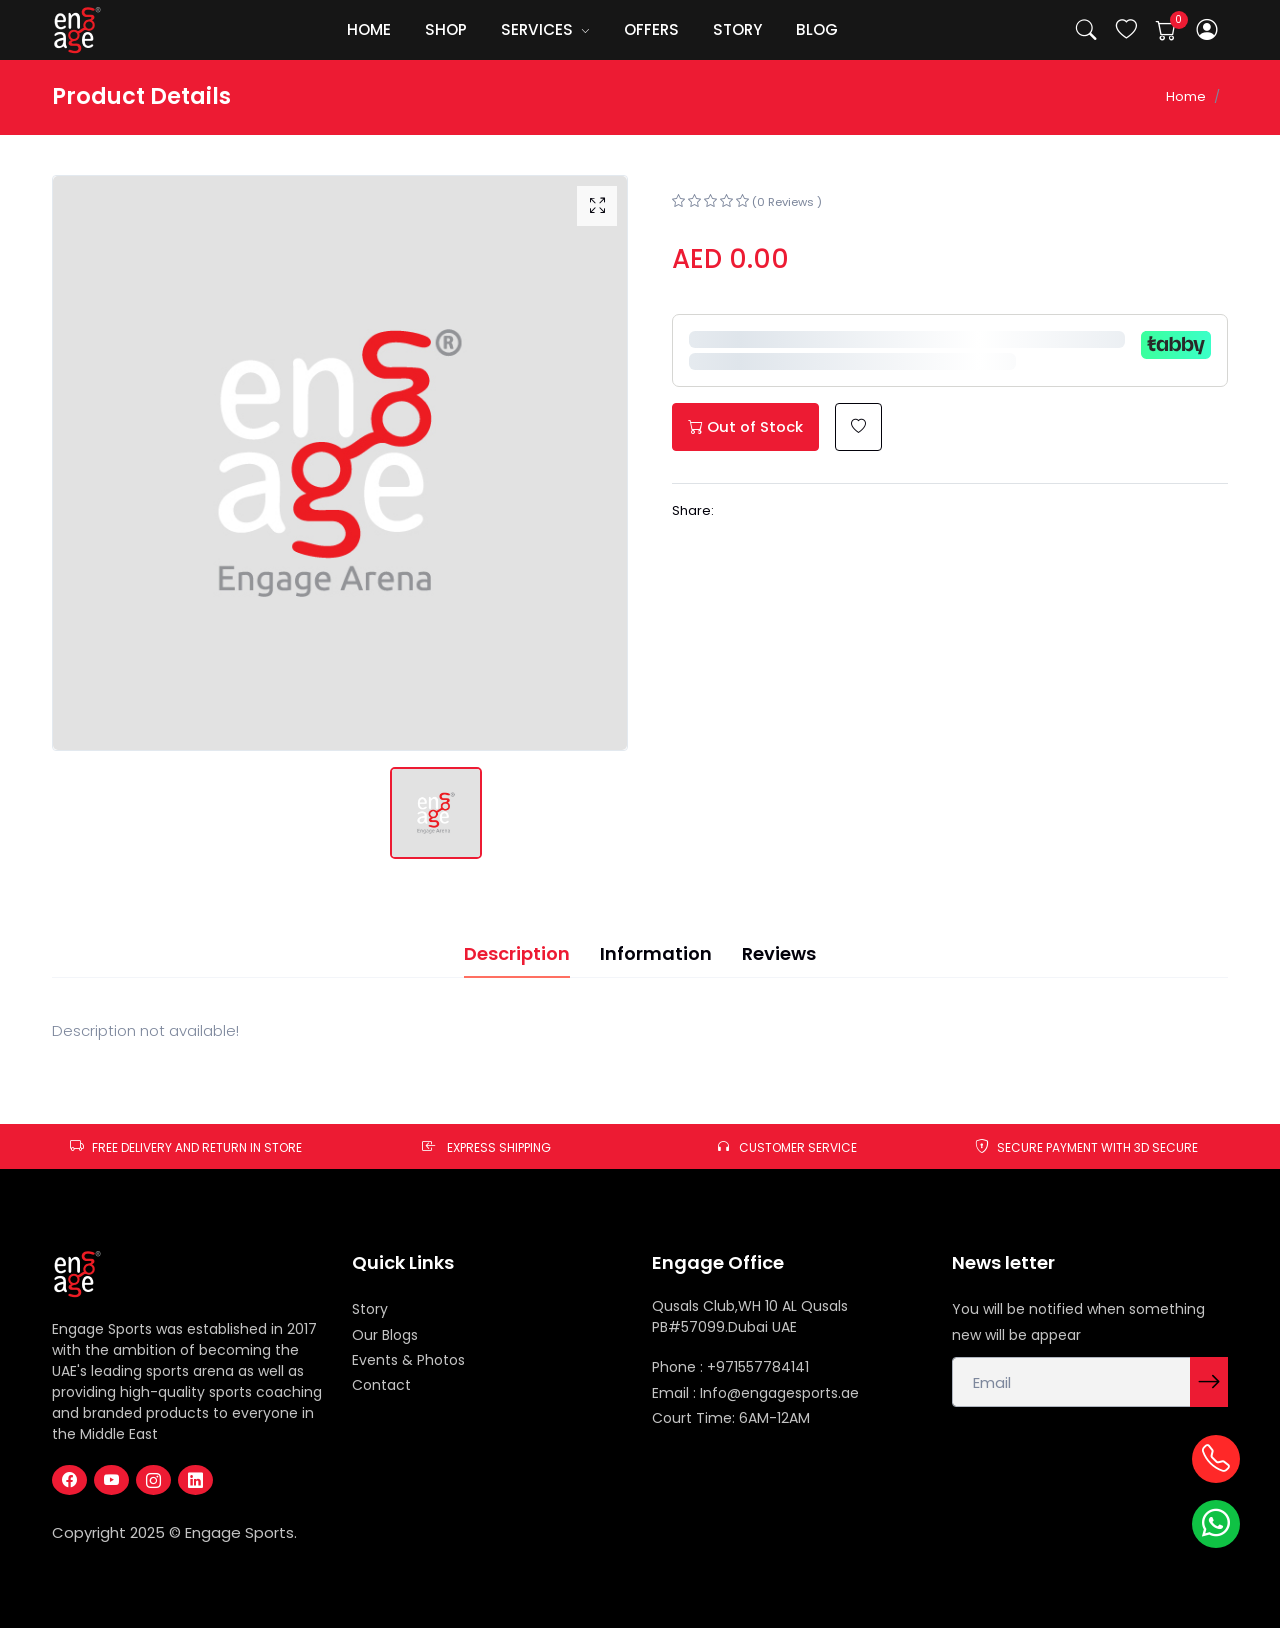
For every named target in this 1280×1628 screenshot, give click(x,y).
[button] (1207, 30)
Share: (693, 510)
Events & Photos (408, 1360)
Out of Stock (745, 426)
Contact (381, 1385)
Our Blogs (385, 1335)
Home (1186, 96)
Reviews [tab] (779, 953)
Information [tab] (656, 953)
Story (370, 1309)
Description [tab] (517, 953)
